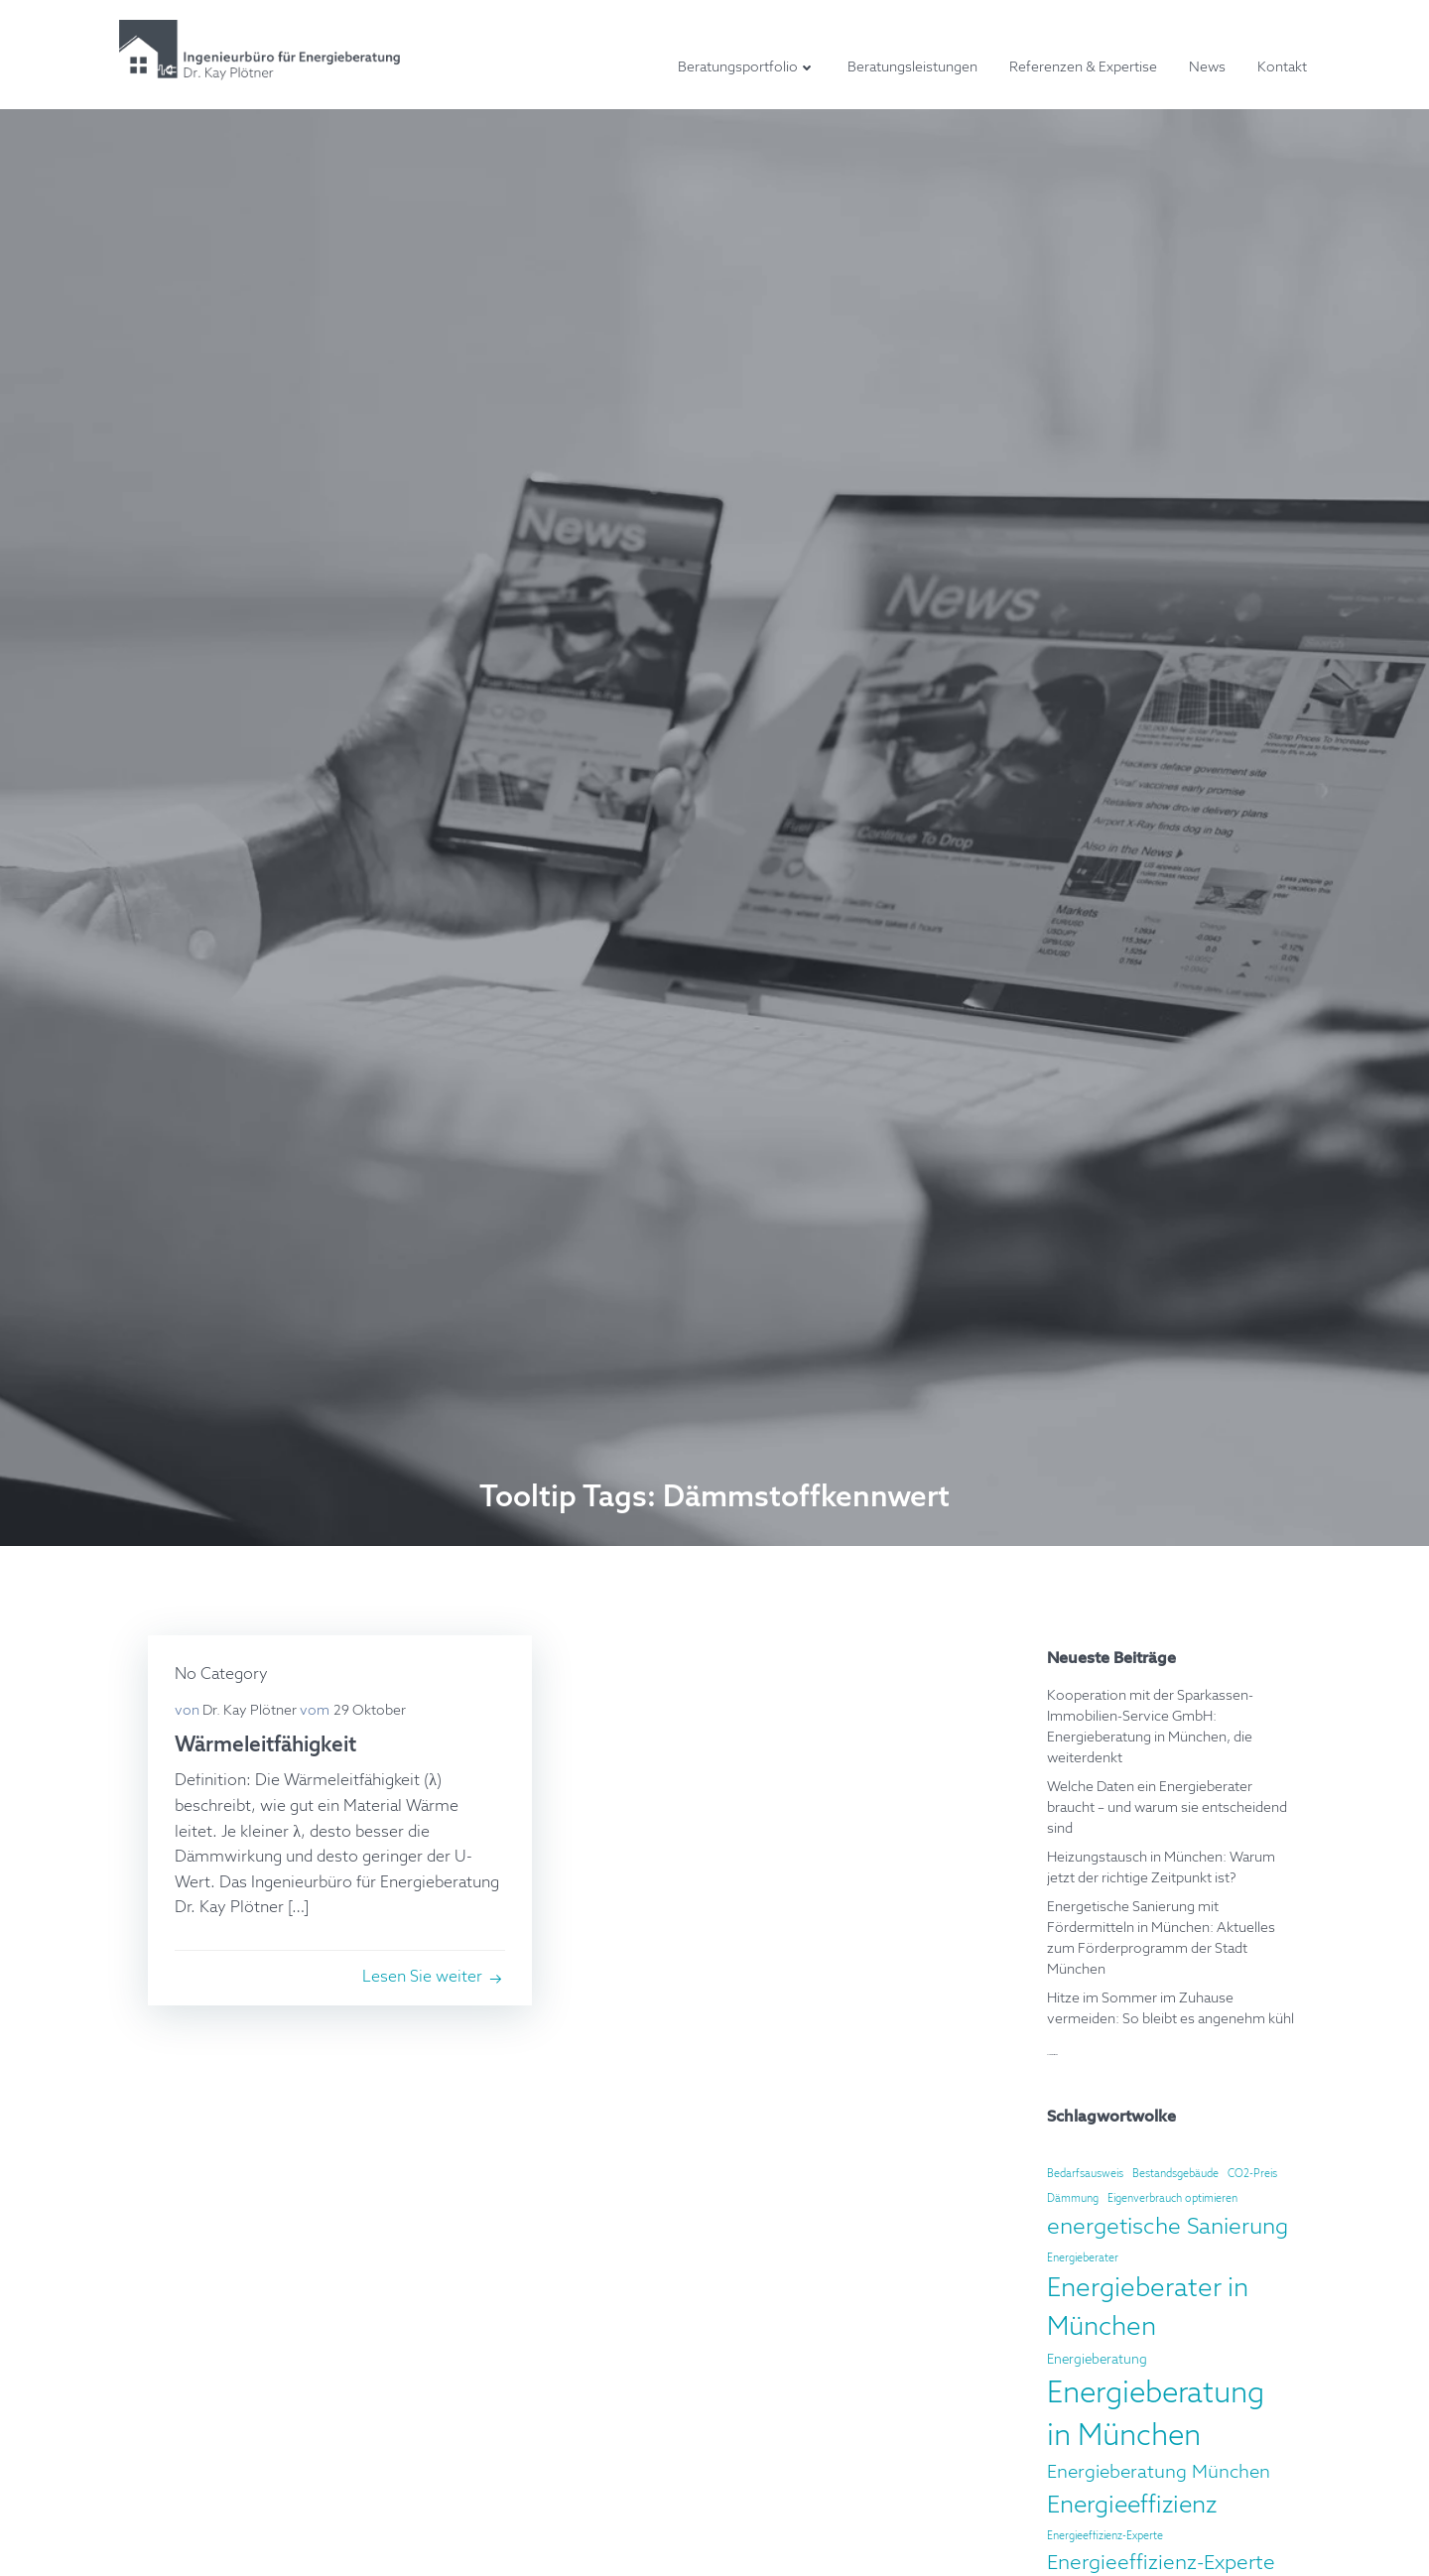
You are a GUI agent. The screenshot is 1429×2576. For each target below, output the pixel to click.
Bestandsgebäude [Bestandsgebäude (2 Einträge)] (1174, 2173)
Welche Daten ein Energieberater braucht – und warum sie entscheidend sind (1166, 1807)
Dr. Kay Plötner (252, 1712)
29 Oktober (372, 1712)
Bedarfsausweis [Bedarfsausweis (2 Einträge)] (1084, 2173)
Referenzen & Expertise (1086, 68)
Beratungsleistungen (915, 68)
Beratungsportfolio (750, 68)
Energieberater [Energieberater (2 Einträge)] (1081, 2257)
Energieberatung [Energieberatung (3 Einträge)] (1096, 2359)
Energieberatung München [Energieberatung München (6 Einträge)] (1157, 2473)
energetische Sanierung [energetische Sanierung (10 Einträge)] (1166, 2227)
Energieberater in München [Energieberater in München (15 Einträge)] (1146, 2307)
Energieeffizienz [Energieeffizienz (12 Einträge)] (1131, 2504)
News (1210, 68)
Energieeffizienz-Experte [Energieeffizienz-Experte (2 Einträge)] (1104, 2535)
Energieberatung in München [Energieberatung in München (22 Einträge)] (1170, 2415)
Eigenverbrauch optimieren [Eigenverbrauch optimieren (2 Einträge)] (1171, 2198)
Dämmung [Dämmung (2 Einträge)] (1072, 2198)
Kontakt (1285, 68)
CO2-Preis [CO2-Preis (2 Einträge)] (1251, 2173)
